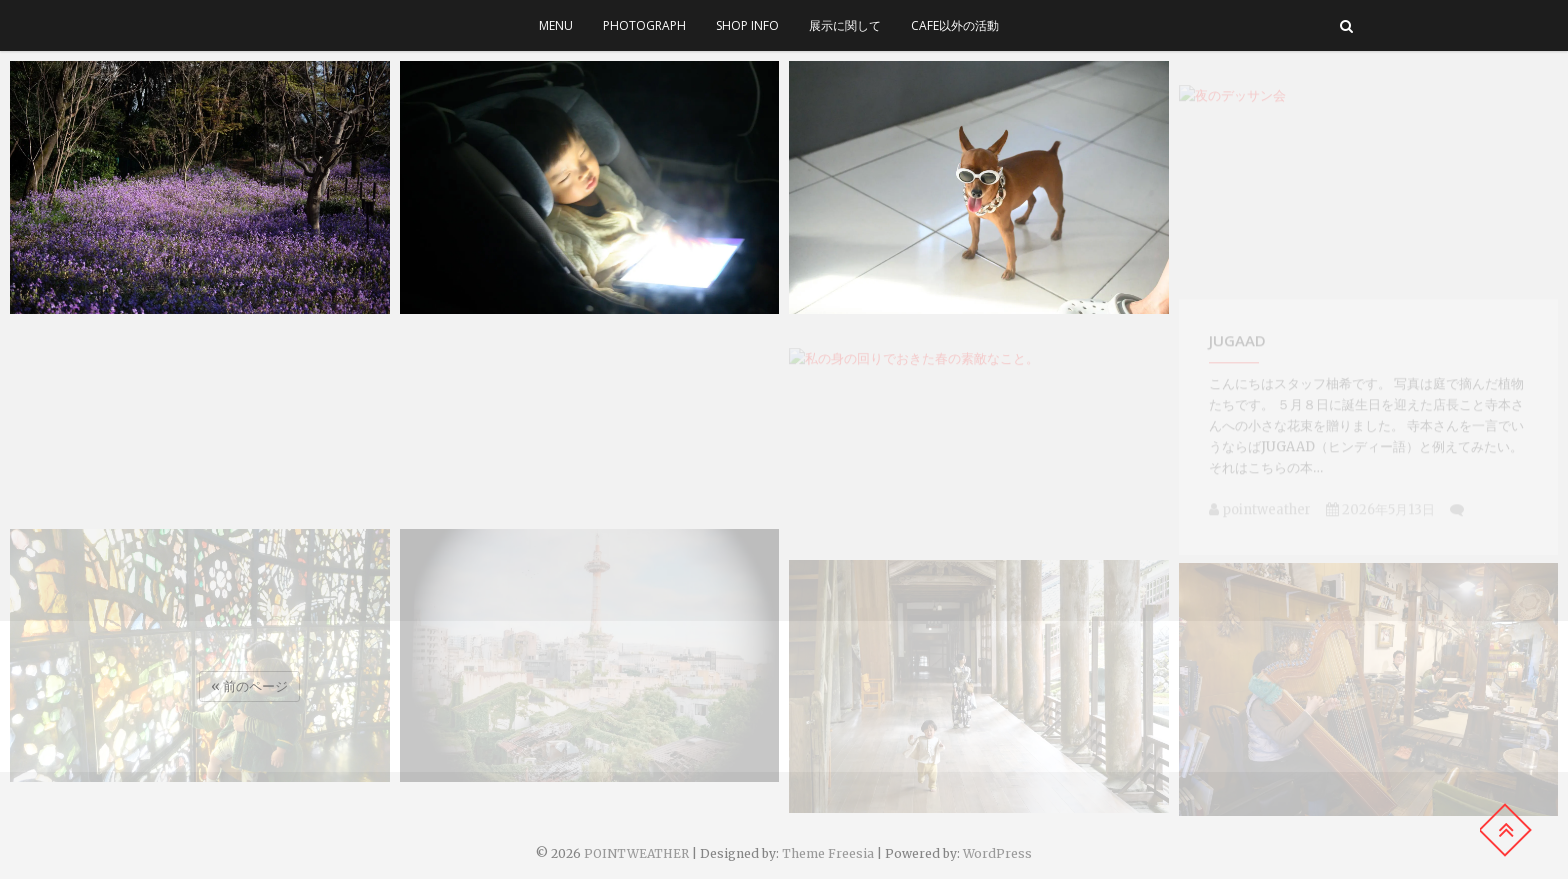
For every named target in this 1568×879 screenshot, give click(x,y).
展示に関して (845, 25)
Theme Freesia (828, 853)
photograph (644, 25)
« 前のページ (249, 686)
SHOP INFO (747, 25)
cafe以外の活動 (955, 25)
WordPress (997, 853)
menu (556, 25)
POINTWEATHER (636, 853)
